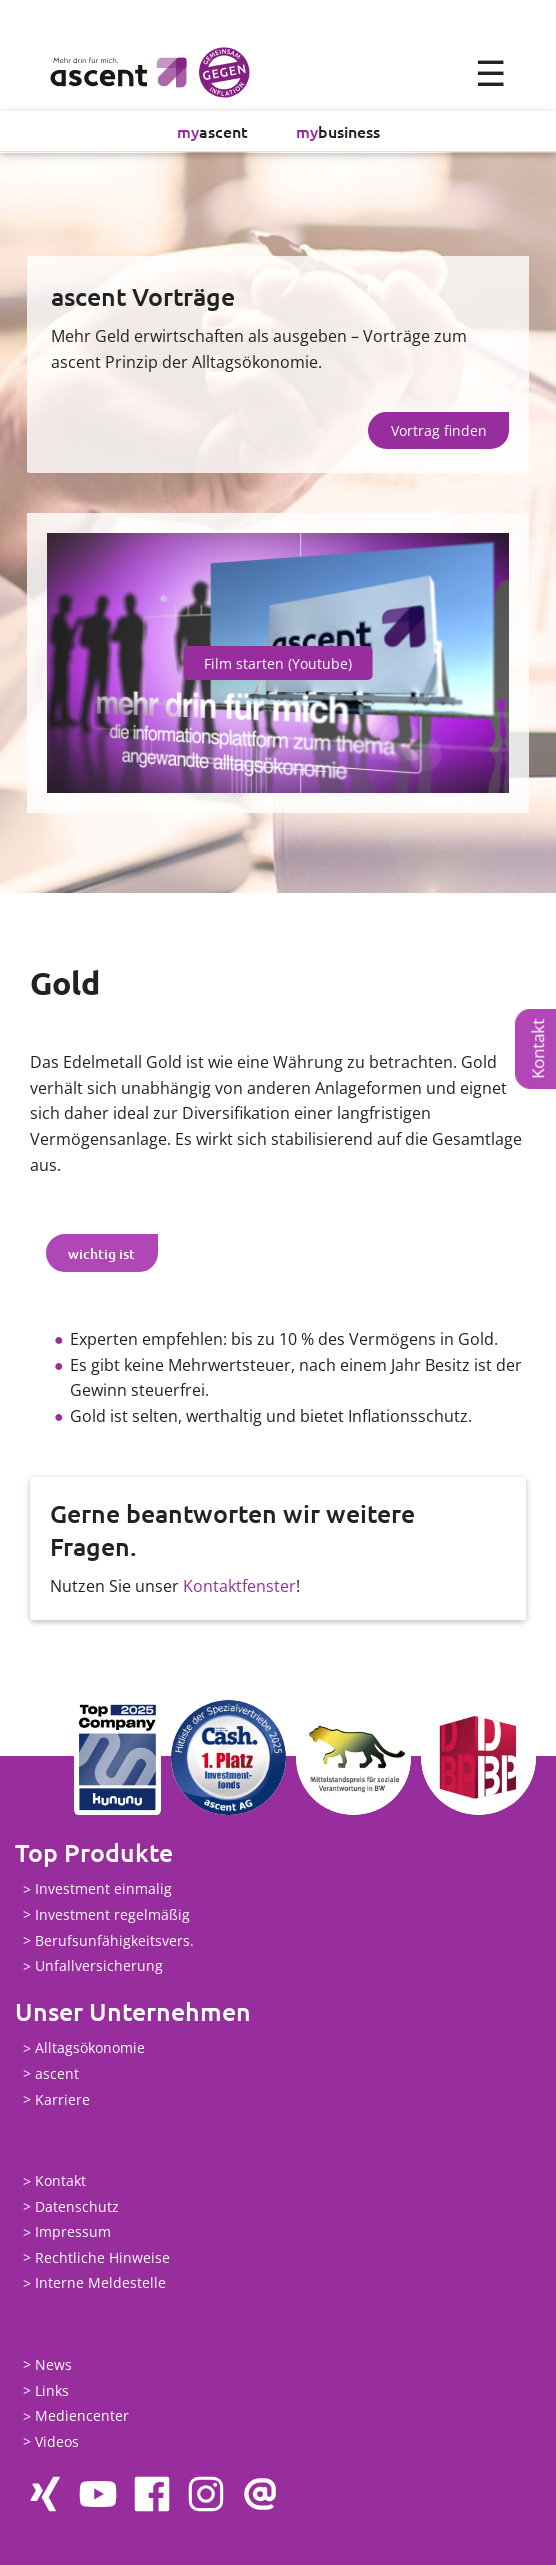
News (53, 2364)
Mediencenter (82, 2416)
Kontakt (537, 1049)
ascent (212, 131)
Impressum (73, 2232)
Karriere (62, 2099)
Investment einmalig (103, 1889)
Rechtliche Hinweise (102, 2257)
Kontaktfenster (239, 1586)
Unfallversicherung (99, 1966)
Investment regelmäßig (112, 1914)
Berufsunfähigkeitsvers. (114, 1940)
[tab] (102, 1253)
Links (52, 2390)
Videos (57, 2441)
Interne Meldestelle (100, 2283)
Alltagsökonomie (90, 2048)
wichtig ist (101, 1253)
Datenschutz (77, 2206)
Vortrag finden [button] (439, 430)
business (338, 131)
